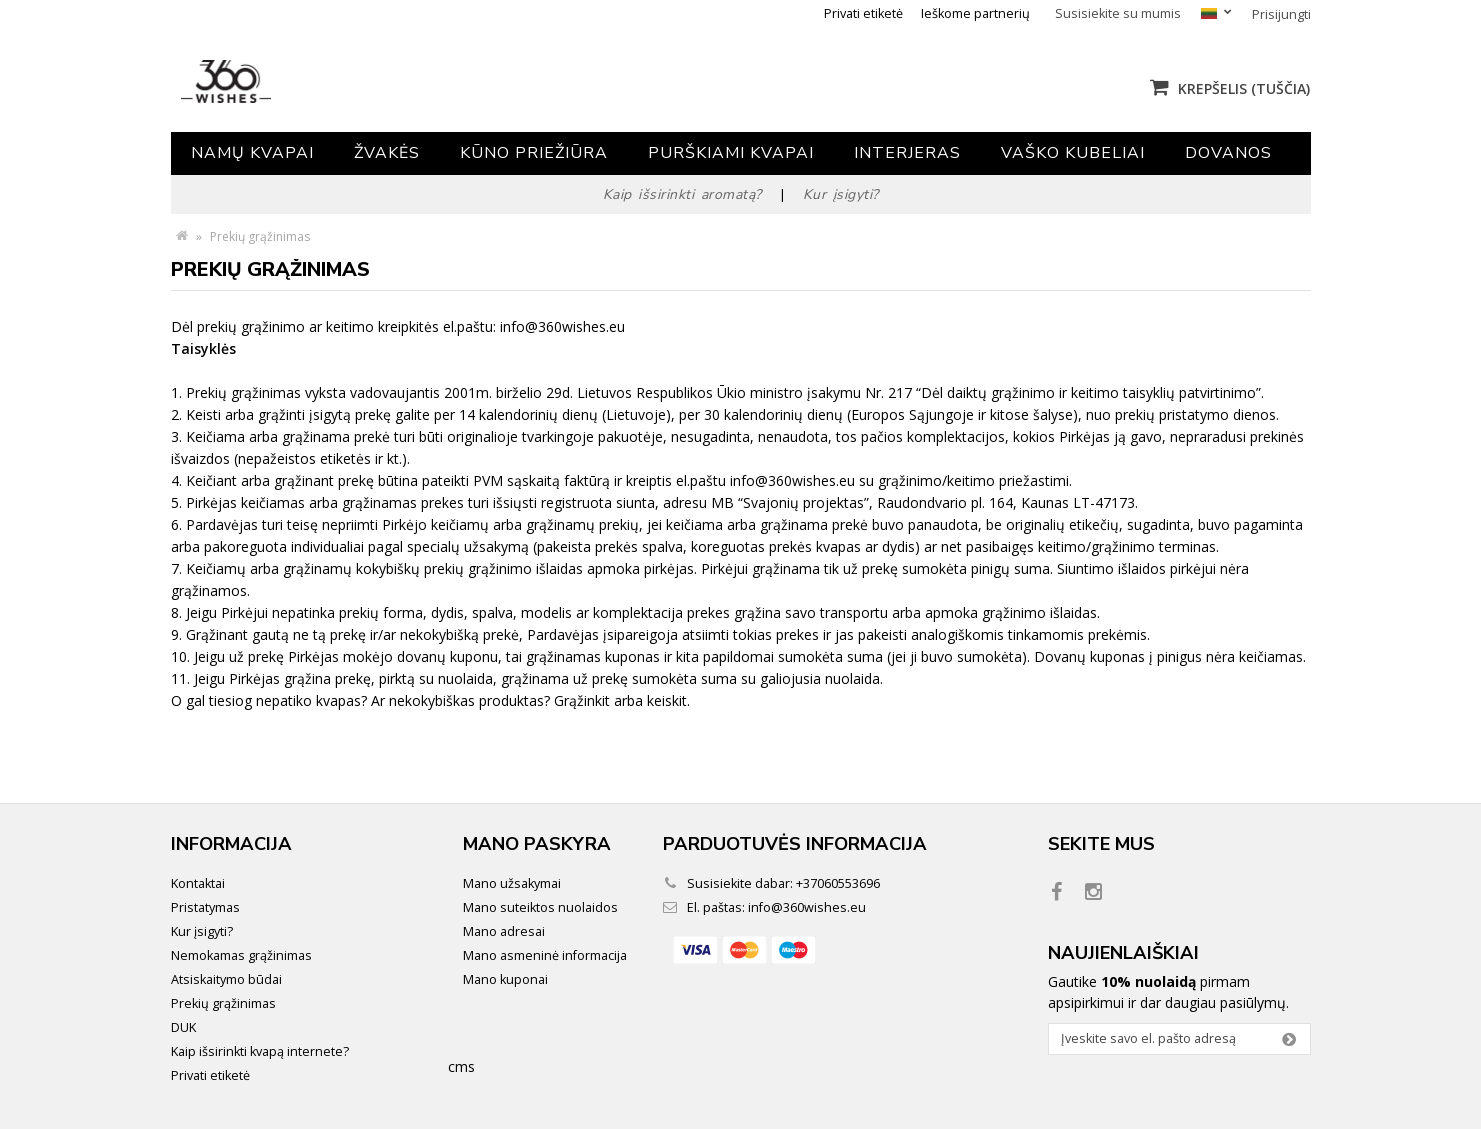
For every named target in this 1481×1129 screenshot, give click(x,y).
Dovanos (1228, 153)
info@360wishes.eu (807, 907)
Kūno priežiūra (534, 153)
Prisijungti (1281, 14)
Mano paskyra (537, 844)
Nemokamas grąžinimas (241, 955)
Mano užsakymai (512, 883)
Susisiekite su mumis (1118, 13)
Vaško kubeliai (1073, 153)
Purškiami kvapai (731, 153)
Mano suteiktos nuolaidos (540, 907)
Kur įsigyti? (202, 931)
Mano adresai (504, 931)
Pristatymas (205, 907)
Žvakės (387, 153)
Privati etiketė (863, 13)
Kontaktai (198, 883)
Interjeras (907, 153)
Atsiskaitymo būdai (226, 979)
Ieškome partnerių (975, 13)
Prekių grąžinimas (223, 1003)
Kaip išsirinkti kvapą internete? (260, 1051)
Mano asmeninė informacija (545, 955)
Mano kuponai (505, 979)
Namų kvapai (252, 153)
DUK (183, 1027)
